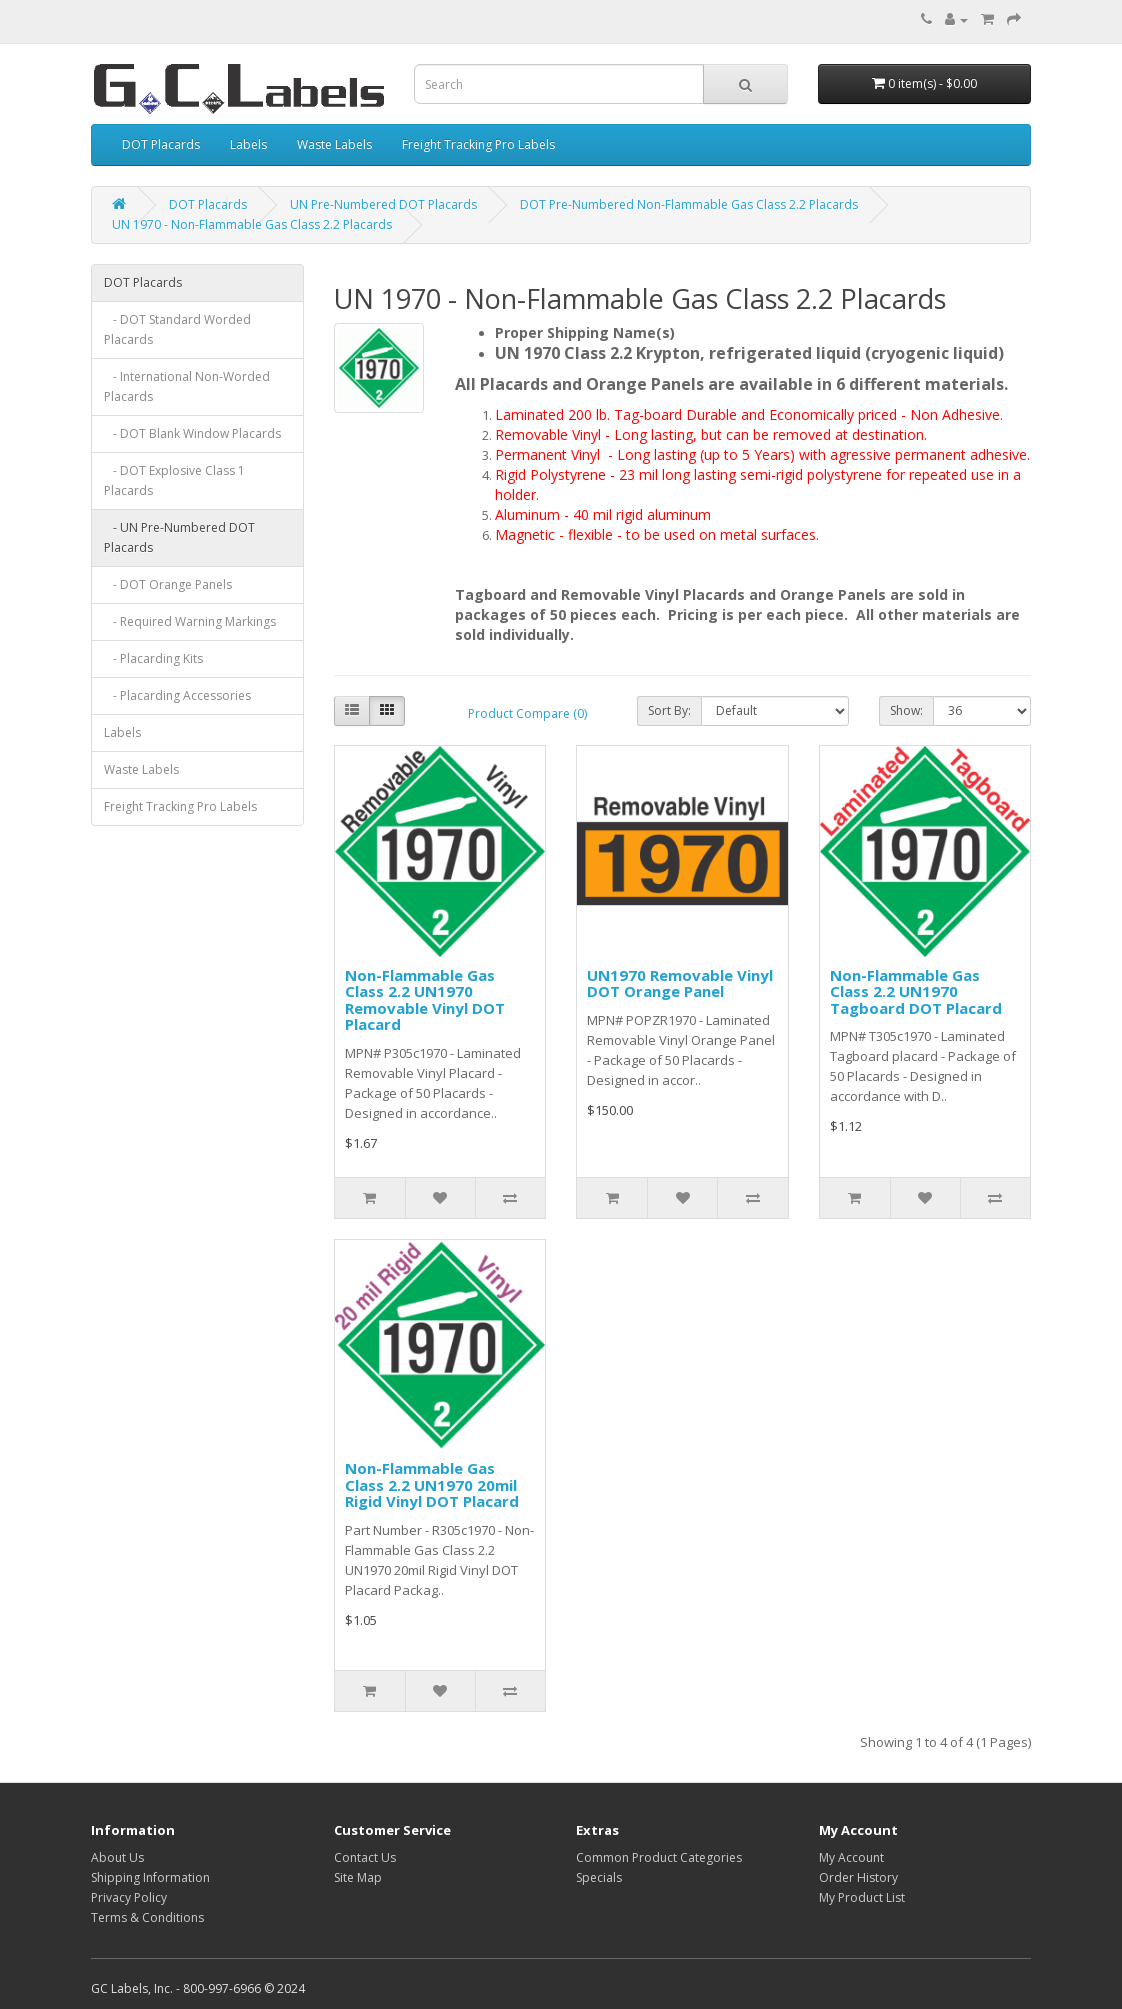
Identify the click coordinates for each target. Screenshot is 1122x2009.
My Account (851, 1857)
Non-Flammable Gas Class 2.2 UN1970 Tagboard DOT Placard (916, 991)
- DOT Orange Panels (168, 584)
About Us (117, 1857)
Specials (599, 1877)
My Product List (862, 1897)
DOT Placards (161, 144)
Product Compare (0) (527, 713)
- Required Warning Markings (190, 621)
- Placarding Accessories (177, 695)
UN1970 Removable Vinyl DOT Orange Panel (680, 983)
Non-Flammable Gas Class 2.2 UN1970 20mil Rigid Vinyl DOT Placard (432, 1484)
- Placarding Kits (153, 658)
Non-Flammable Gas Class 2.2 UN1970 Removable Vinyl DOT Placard (425, 1000)
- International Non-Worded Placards (187, 386)
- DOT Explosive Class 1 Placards (174, 480)
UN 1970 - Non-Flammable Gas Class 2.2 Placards (252, 224)
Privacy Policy (129, 1897)
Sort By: (669, 710)
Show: (906, 710)
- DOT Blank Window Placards (192, 433)
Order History (858, 1877)
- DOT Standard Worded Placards (177, 329)
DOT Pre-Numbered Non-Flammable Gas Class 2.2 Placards (689, 204)
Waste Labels (334, 144)
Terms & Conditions (147, 1917)
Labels (248, 144)
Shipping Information (150, 1877)
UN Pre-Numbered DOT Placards (383, 204)
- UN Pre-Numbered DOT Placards (179, 537)
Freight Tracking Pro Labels (478, 144)
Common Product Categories (659, 1857)
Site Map (358, 1877)
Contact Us (365, 1857)
